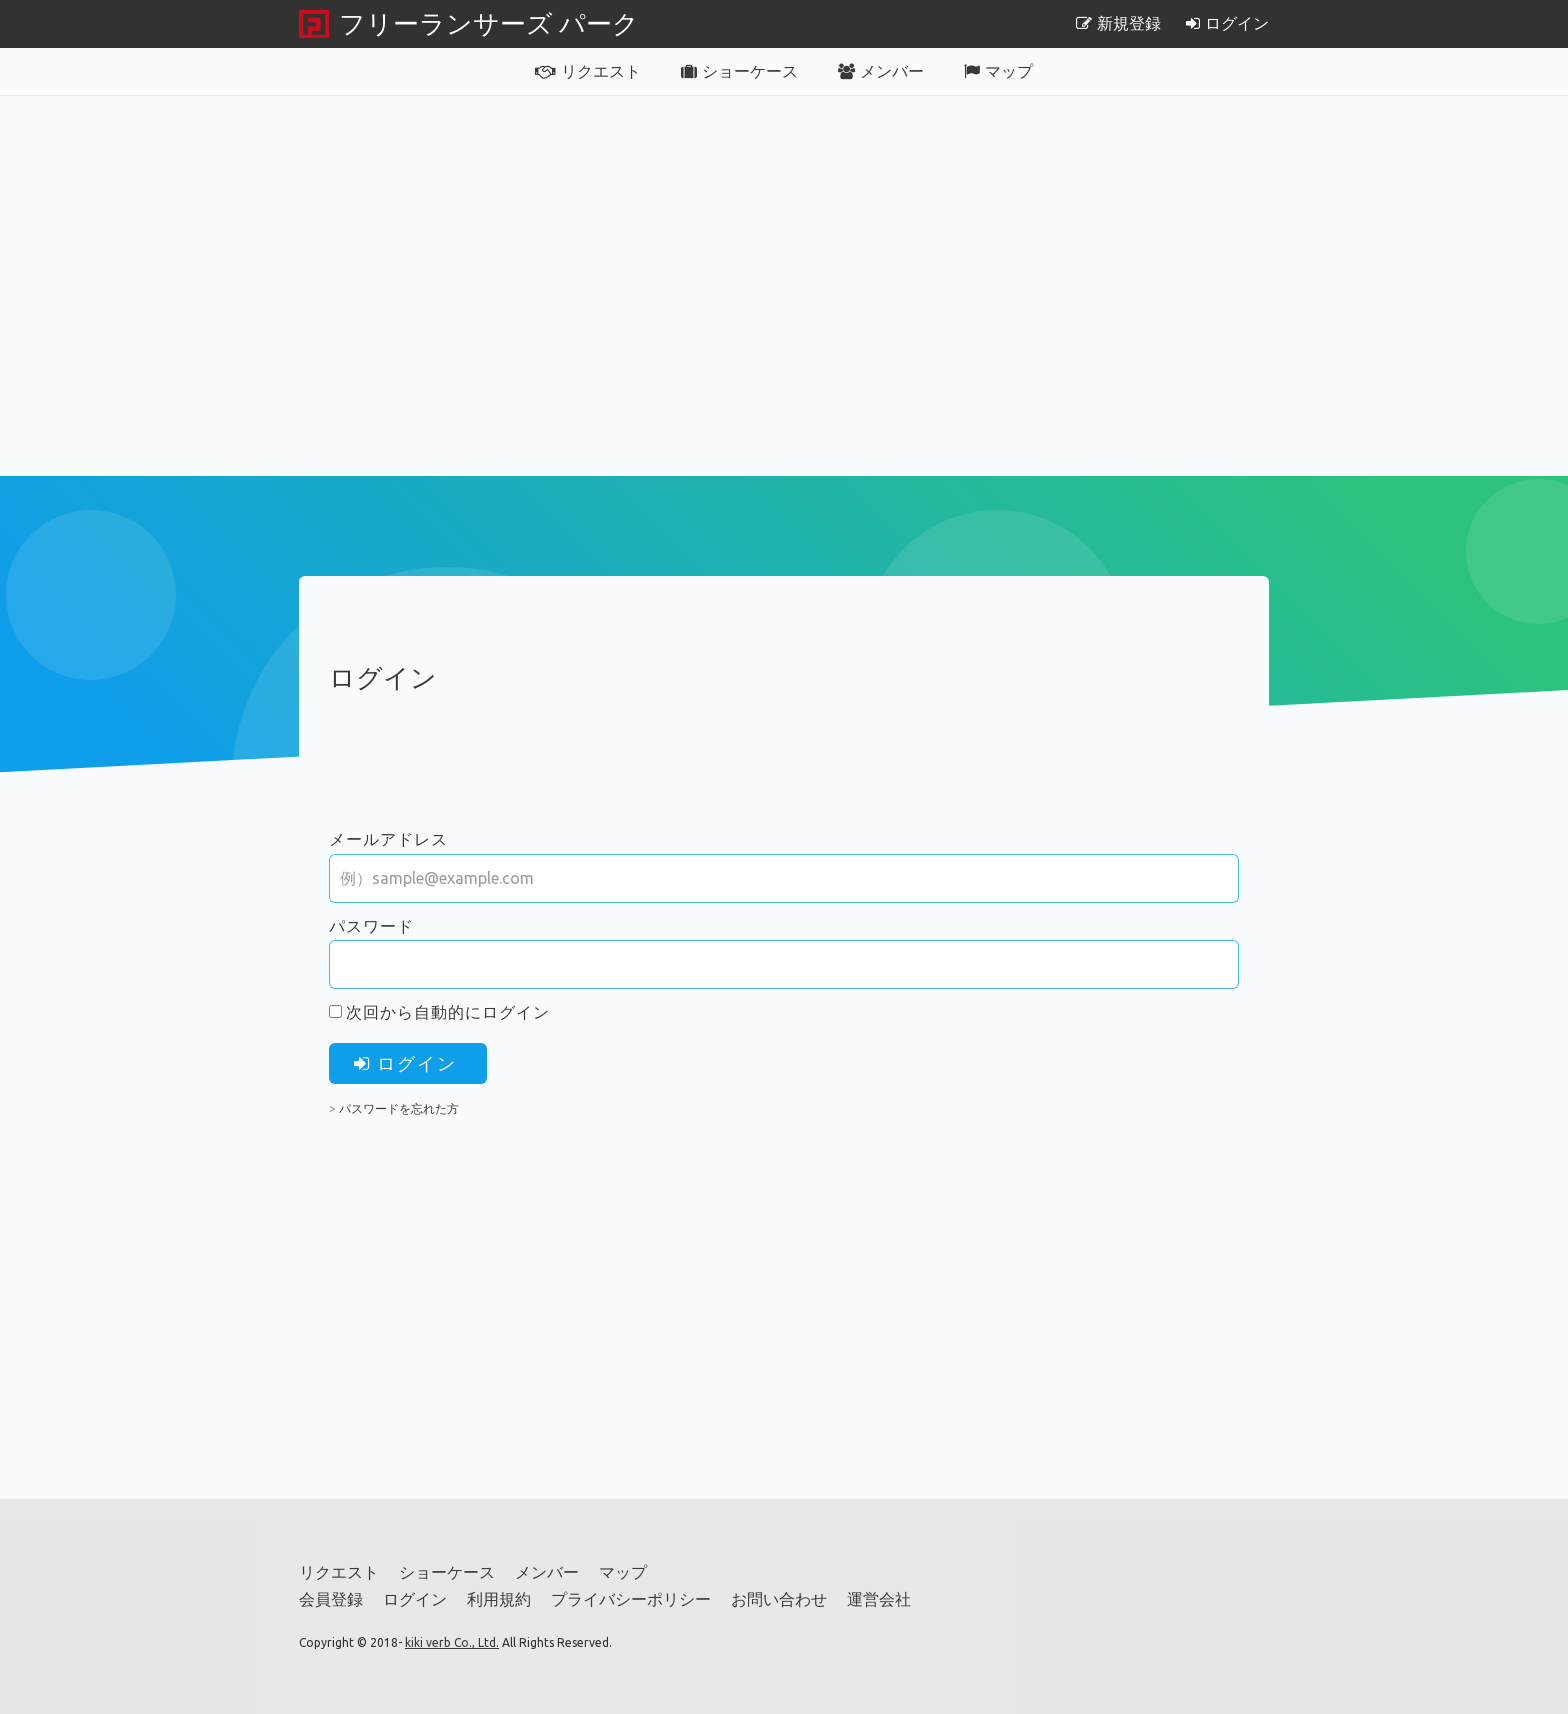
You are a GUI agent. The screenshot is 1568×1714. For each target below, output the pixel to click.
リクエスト (588, 71)
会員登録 (331, 1599)
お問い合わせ (779, 1599)
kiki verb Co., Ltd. (452, 1642)
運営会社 (879, 1599)
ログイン (1227, 23)
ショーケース (739, 71)
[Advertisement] (784, 286)
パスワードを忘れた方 (399, 1108)
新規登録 (1118, 23)
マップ (998, 71)
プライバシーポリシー (631, 1599)
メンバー (881, 71)
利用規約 (499, 1599)
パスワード (371, 926)
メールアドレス (388, 839)
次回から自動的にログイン (448, 1012)
